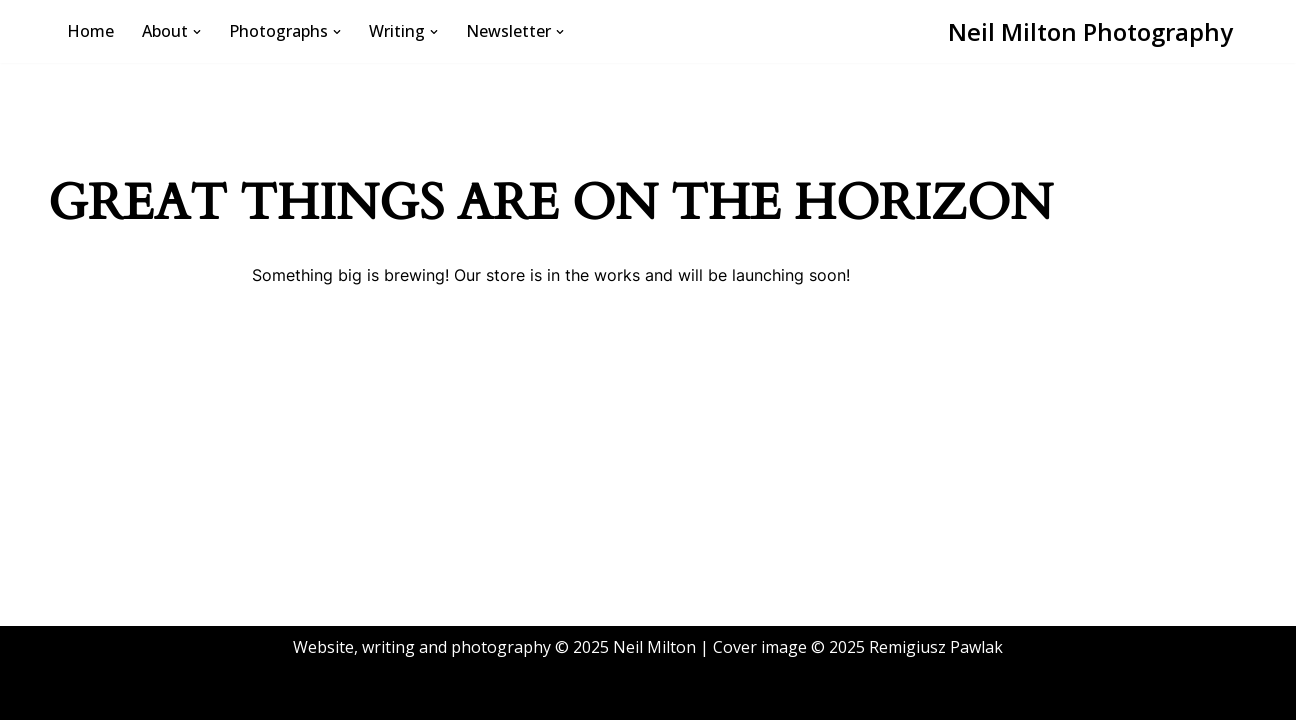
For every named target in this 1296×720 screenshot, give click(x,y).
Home (90, 31)
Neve (82, 694)
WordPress (252, 694)
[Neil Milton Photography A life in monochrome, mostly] (1090, 31)
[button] (197, 32)
